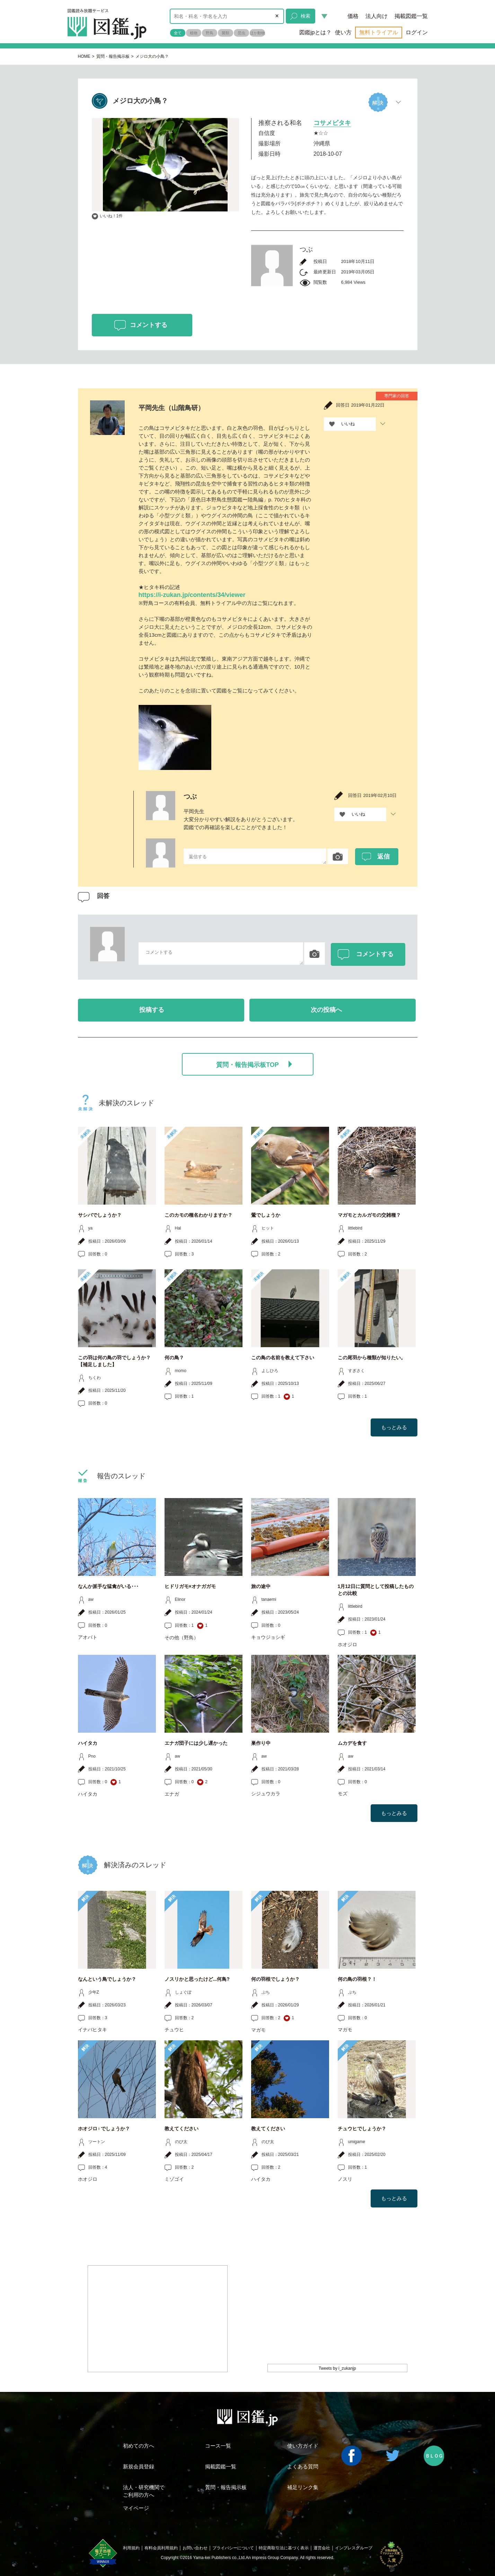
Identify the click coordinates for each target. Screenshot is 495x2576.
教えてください (181, 2128)
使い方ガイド (302, 2446)
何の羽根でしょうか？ (275, 1979)
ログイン (417, 32)
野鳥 (209, 33)
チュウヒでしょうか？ (362, 2128)
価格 (353, 16)
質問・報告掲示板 (113, 56)
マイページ (136, 2508)
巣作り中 (261, 1743)
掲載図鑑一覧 (411, 16)
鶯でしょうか (265, 1215)
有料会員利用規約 (161, 2548)
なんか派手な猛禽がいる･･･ (108, 1586)
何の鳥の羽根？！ (357, 1979)
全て (178, 33)
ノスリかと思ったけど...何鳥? (197, 1979)
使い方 (343, 32)
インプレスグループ (353, 2548)
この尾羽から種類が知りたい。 (372, 1357)
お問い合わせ (195, 2548)
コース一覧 (218, 2446)
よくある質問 (302, 2466)
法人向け (376, 16)
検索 (300, 16)
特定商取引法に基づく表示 (284, 2548)
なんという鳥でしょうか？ (107, 1979)
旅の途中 (261, 1586)
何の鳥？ (174, 1357)
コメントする (148, 324)
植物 (193, 33)
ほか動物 (257, 33)
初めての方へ (138, 2446)
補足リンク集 (302, 2487)
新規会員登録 (138, 2466)
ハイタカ (87, 1743)
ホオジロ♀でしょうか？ (104, 2128)
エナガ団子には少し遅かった (196, 1743)
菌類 (225, 33)
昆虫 (241, 33)
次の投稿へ (326, 1009)
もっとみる (394, 1427)
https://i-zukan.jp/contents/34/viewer (192, 594)
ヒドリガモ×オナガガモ (190, 1586)
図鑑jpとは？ (315, 32)
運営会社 (321, 2548)
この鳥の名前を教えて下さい (282, 1357)
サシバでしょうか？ (100, 1215)
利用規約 (131, 2548)
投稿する (151, 1009)
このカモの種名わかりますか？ (198, 1215)
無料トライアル (378, 32)
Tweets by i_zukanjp (337, 2368)
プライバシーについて (233, 2548)
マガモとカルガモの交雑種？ (369, 1215)
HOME (84, 56)
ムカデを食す (352, 1743)
